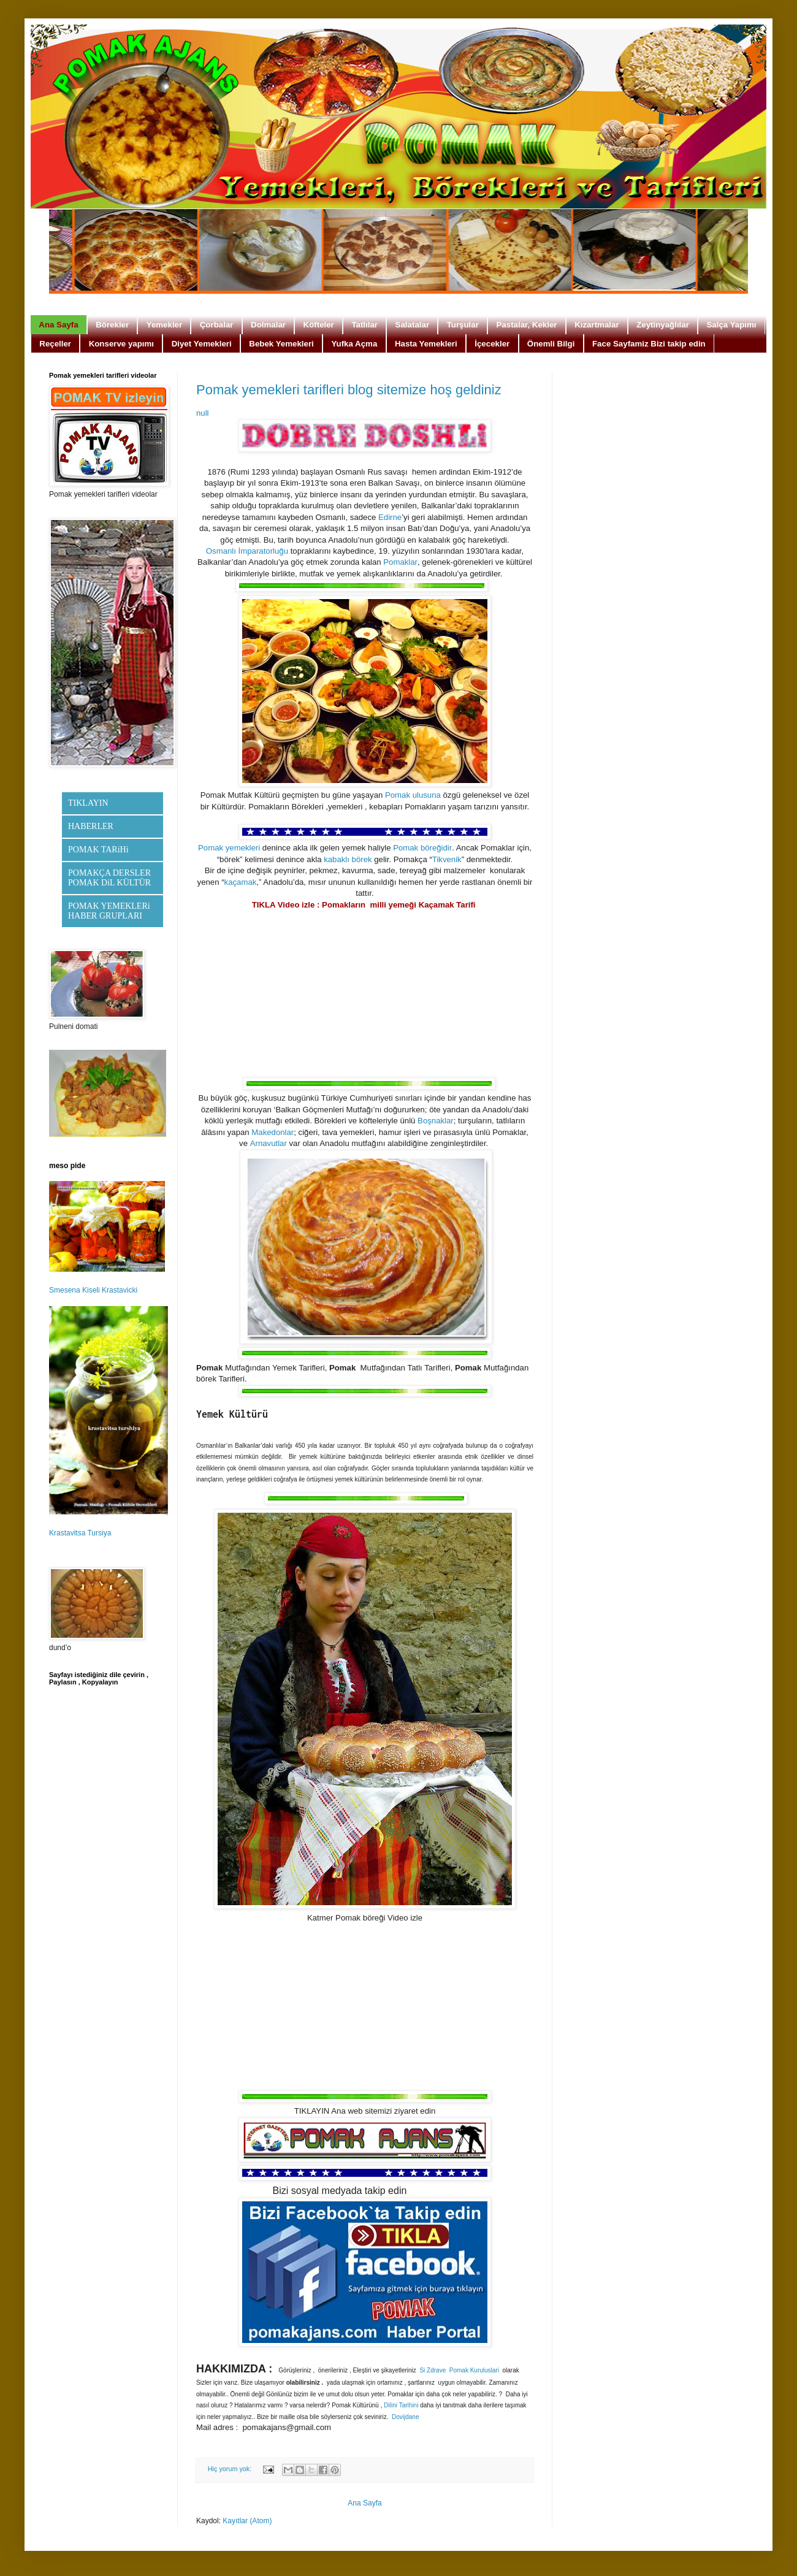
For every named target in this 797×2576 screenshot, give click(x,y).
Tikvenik (447, 860)
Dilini (390, 2406)
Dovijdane (405, 2417)
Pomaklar (400, 562)
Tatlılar (364, 324)
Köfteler (318, 324)
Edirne (390, 518)
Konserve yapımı (121, 343)
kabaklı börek (348, 860)
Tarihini (409, 2406)
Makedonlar (272, 1133)
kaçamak (240, 882)
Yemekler (164, 324)
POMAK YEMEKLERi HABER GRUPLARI (109, 910)
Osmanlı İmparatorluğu (247, 551)
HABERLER (90, 826)
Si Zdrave (432, 2371)
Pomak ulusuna (413, 795)
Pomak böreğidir (422, 848)
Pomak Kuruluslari (474, 2371)
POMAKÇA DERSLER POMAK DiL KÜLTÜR (109, 877)
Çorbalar (217, 324)
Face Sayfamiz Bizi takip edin (649, 343)
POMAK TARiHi (98, 849)
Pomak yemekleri (229, 848)
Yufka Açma (354, 343)
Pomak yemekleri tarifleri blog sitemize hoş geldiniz (348, 389)
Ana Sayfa (58, 324)
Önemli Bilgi (551, 343)
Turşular (463, 324)
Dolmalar (268, 324)
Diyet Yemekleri (202, 343)
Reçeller (55, 343)
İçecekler (492, 343)
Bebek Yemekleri (281, 343)
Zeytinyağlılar (662, 324)
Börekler (112, 324)
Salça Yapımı (731, 324)
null (202, 413)
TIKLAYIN (88, 803)
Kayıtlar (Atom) (247, 2521)
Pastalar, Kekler (526, 324)
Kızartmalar (596, 324)
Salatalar (412, 324)
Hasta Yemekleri (426, 343)
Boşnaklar (436, 1121)
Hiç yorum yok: (230, 2468)
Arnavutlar (268, 1144)
